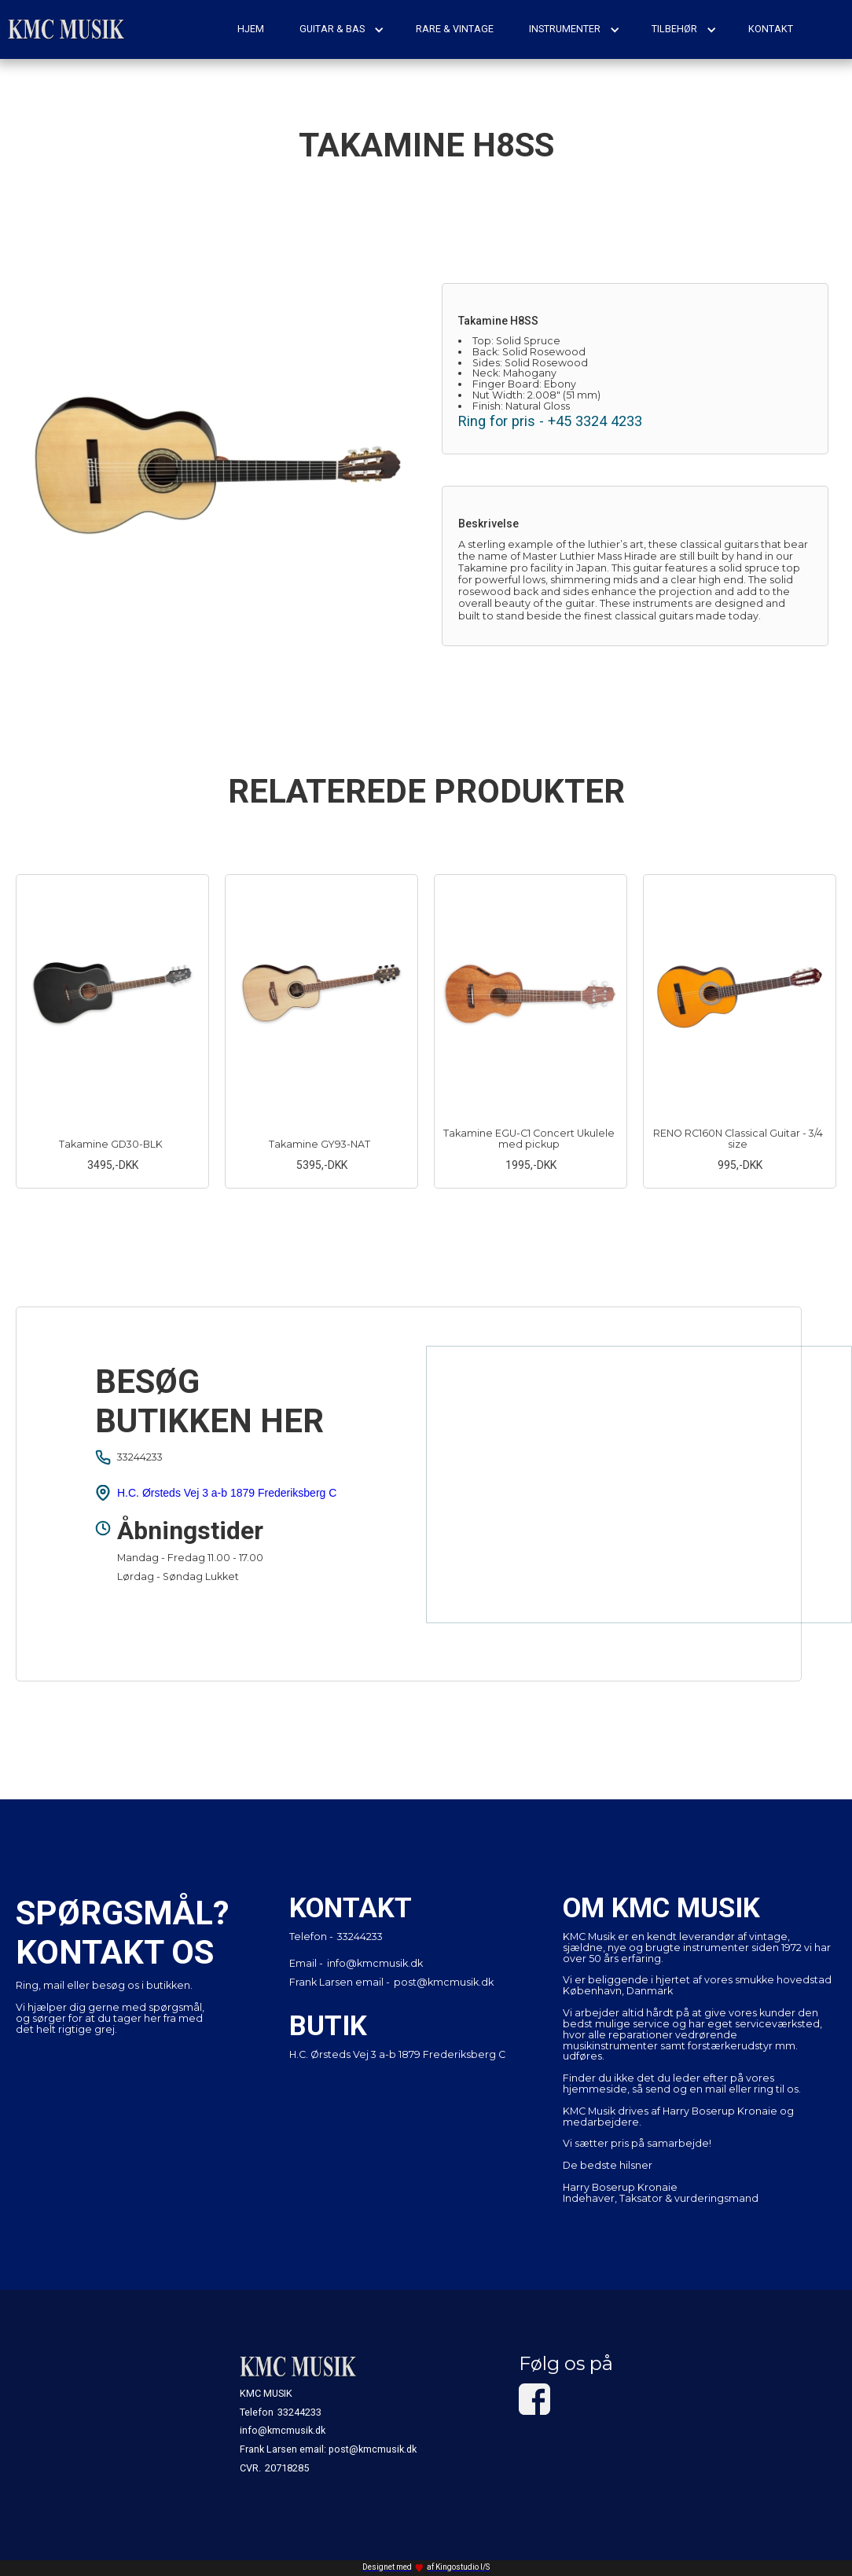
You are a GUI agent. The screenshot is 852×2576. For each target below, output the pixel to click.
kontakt (770, 29)
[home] (67, 29)
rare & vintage (455, 29)
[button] (342, 29)
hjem (250, 29)
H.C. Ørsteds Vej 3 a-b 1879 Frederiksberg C (226, 1492)
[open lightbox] (217, 464)
